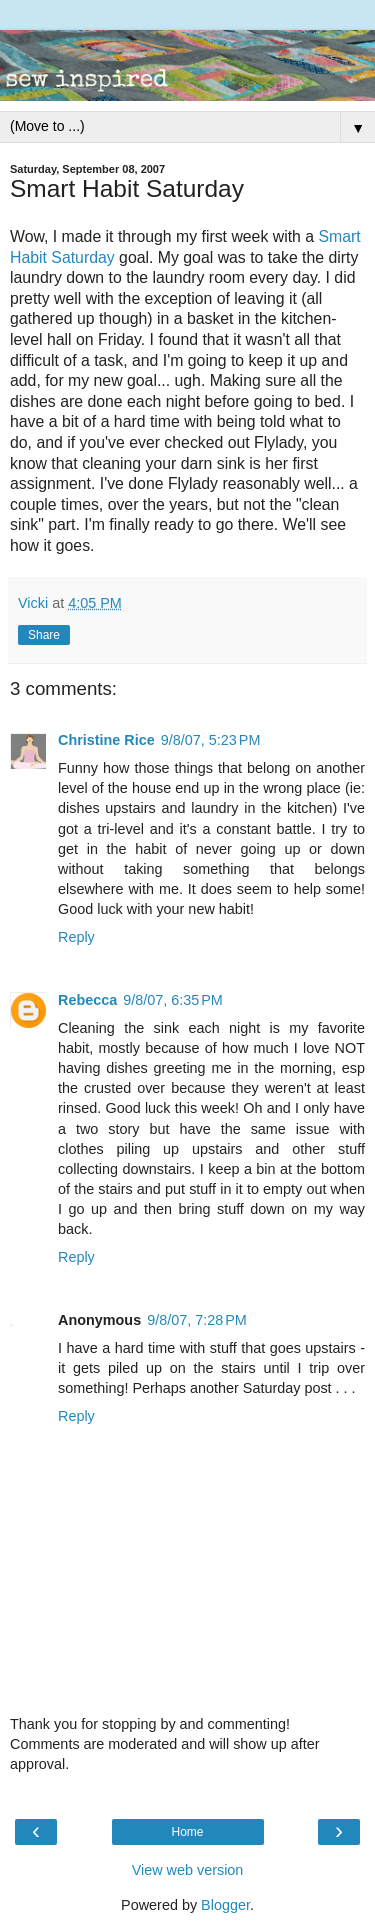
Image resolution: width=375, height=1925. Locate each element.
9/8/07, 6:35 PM (173, 1000)
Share (44, 635)
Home (187, 1832)
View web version (188, 1870)
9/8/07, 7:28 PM (197, 1320)
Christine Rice (106, 740)
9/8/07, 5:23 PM (211, 740)
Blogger (225, 1905)
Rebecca (87, 1000)
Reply (76, 937)
